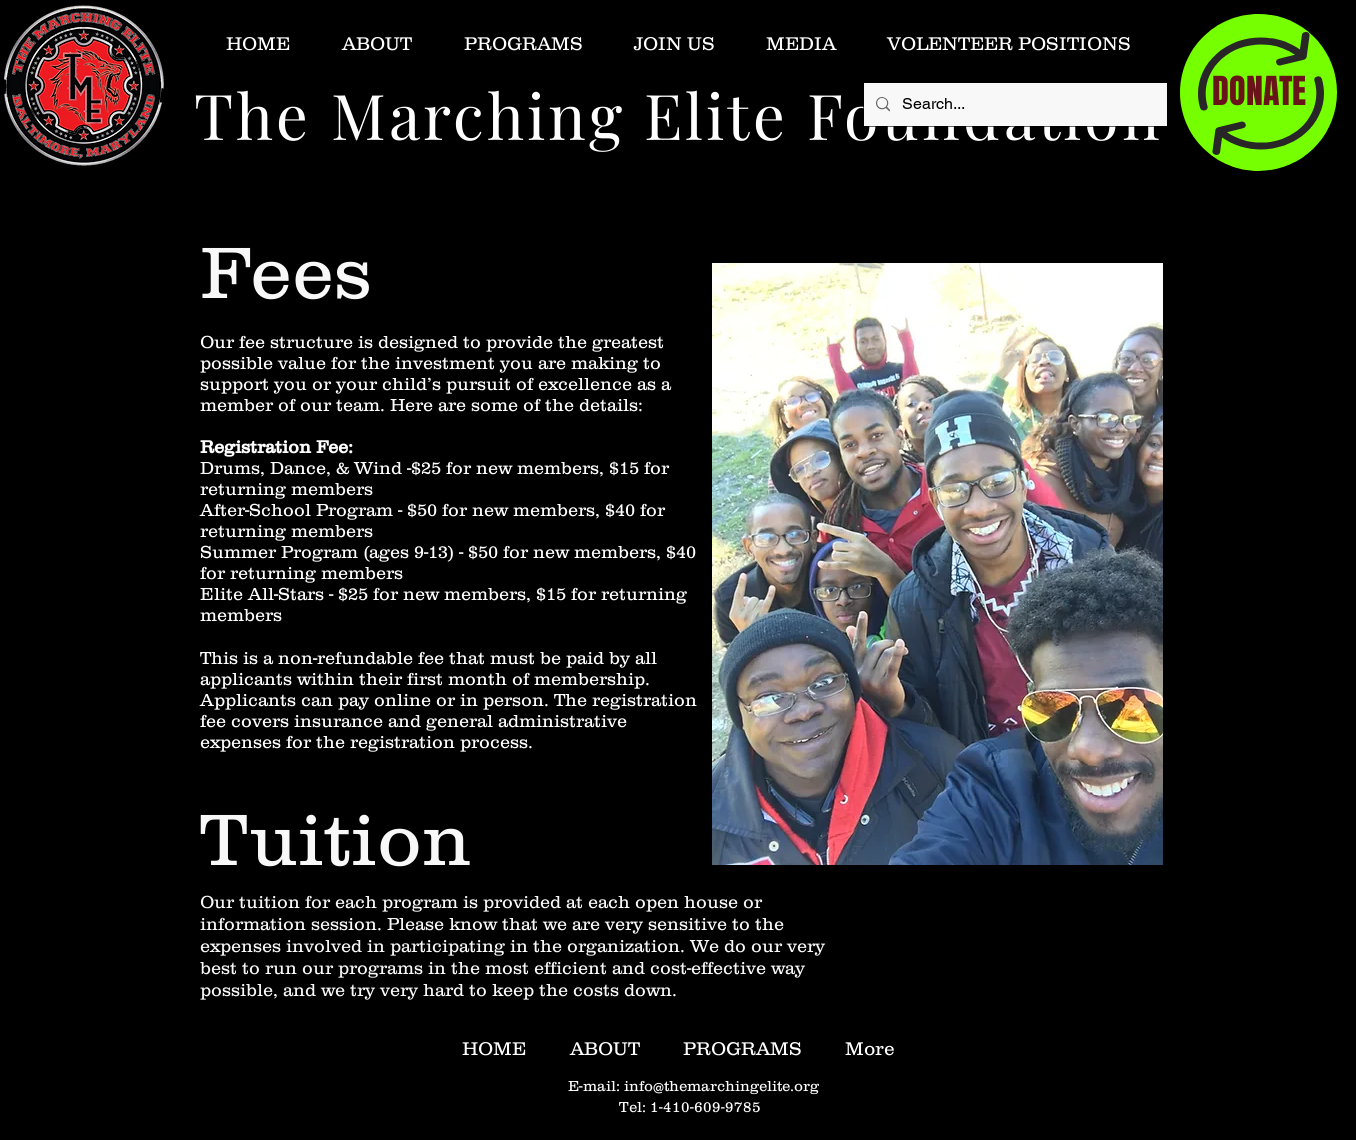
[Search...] (1013, 104)
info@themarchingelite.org (721, 1085)
